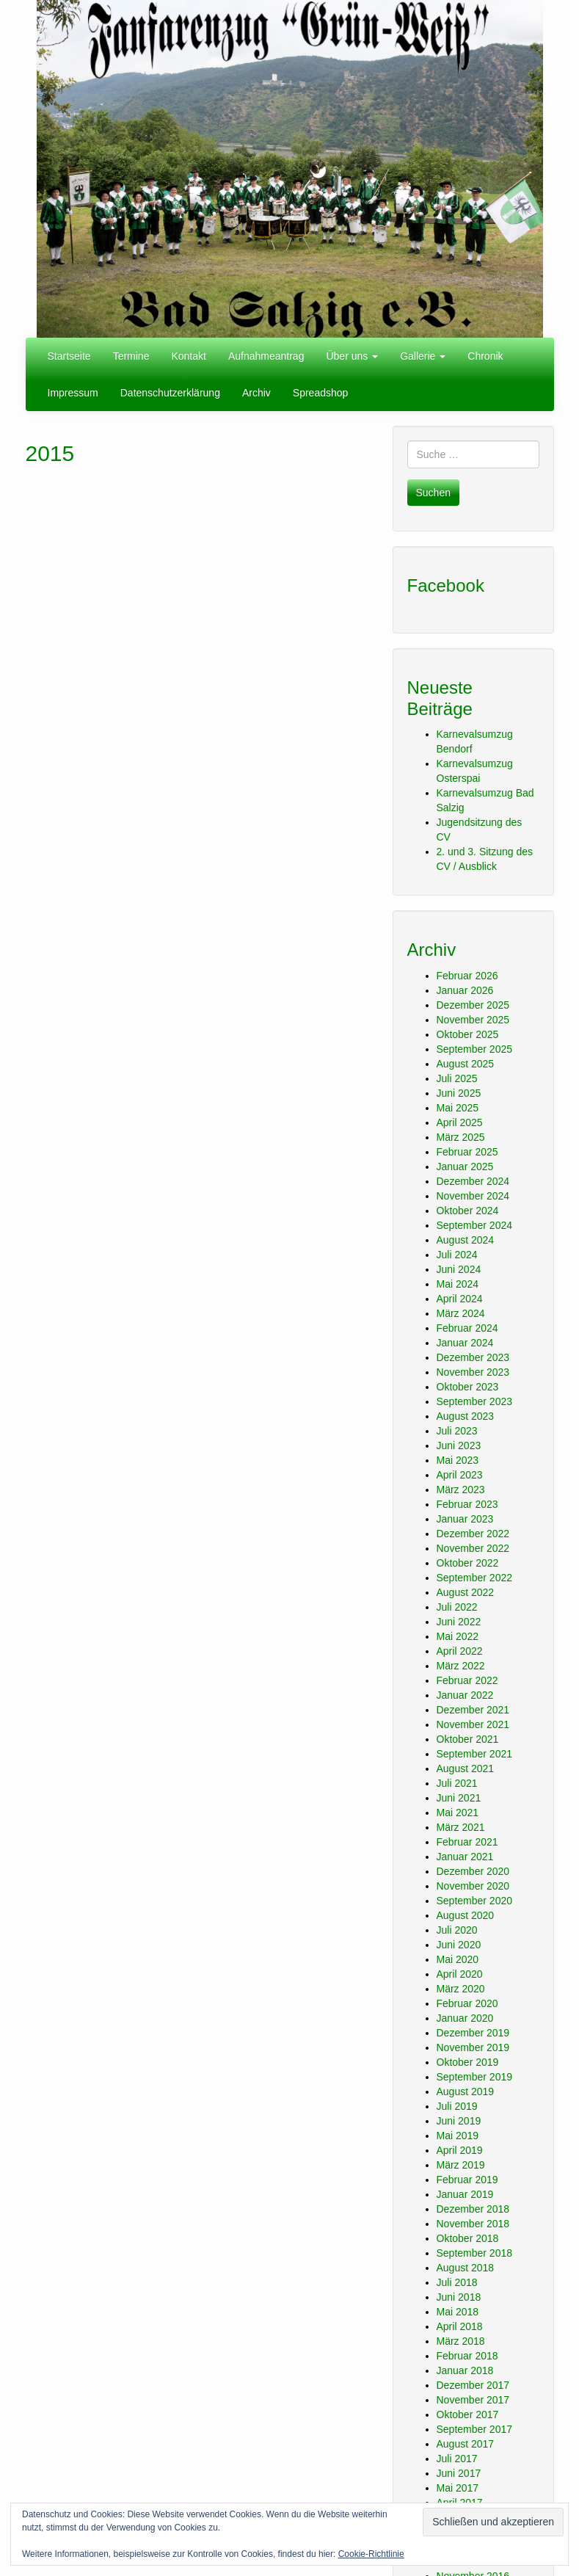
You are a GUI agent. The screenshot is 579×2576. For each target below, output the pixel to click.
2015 (50, 453)
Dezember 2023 (473, 1357)
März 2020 (461, 1989)
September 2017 (475, 2429)
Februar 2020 (467, 2003)
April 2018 (460, 2326)
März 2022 (461, 1666)
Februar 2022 (467, 1680)
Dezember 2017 (473, 2385)
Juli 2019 (457, 2106)
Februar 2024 (467, 1328)
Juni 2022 (459, 1622)
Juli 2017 (457, 2458)
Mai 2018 (458, 2312)
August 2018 (466, 2268)
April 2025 (460, 1122)
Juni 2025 (459, 1093)
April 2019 (460, 2150)
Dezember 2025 (473, 1005)
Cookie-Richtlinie (371, 2554)
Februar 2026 (467, 976)
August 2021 (466, 1768)
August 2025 (466, 1064)
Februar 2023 (467, 1504)
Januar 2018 (465, 2370)
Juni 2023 (459, 1445)
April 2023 (460, 1475)
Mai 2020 (458, 1959)
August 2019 (466, 2091)
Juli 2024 (457, 1254)
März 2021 (461, 1827)
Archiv (256, 393)
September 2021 (475, 1754)
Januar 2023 (465, 1519)
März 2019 (461, 2165)
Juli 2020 (457, 1930)
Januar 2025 (465, 1166)
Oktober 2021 (468, 1739)
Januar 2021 (465, 1856)
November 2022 (473, 1548)
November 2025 (473, 1020)
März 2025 (461, 1137)
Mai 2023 (458, 1460)
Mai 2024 (458, 1284)
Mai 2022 (458, 1636)
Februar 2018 (467, 2356)
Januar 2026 (465, 990)
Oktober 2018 (468, 2238)
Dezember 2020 (473, 1871)
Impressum (73, 393)
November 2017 (473, 2400)
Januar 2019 (465, 2194)
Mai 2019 (458, 2135)
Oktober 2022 (468, 1563)
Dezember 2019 (473, 2033)
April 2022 (460, 1651)
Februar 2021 (467, 1842)
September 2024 (475, 1225)
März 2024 (461, 1313)
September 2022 (475, 1577)
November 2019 (473, 2047)
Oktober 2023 (468, 1387)
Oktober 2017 (468, 2414)
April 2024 (460, 1299)
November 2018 (473, 2223)
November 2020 (473, 1886)
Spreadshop (321, 393)
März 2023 (461, 1489)
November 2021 (473, 1724)
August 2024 (466, 1240)
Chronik (485, 356)
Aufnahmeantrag (266, 356)
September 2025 (475, 1049)
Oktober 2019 (468, 2062)
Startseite (69, 356)
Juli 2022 (457, 1607)
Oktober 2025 (468, 1034)
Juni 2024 (459, 1269)
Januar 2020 (465, 2018)
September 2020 (475, 1900)
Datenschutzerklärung (170, 393)
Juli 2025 (457, 1078)
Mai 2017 (458, 2488)
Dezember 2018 (473, 2209)
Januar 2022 (465, 1695)
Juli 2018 (457, 2282)
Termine (131, 356)
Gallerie (422, 356)
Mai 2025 (458, 1108)
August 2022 (466, 1592)
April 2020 (460, 1974)
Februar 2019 (467, 2179)
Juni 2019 (459, 2121)
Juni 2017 (459, 2473)
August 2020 (466, 1915)
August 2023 (466, 1416)
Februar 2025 (467, 1152)
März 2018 (461, 2341)
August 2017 (466, 2444)
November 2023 (473, 1372)
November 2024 (473, 1196)
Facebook (445, 585)
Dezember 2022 (473, 1533)
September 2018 (475, 2253)
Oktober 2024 (468, 1210)
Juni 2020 (459, 1945)
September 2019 (475, 2077)
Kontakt (188, 356)
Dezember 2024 (473, 1181)
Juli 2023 (457, 1431)
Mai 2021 (458, 1812)
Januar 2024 (465, 1343)
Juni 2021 (459, 1798)
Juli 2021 (457, 1783)
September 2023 (475, 1401)
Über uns (352, 356)
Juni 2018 (459, 2297)
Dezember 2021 (473, 1710)
